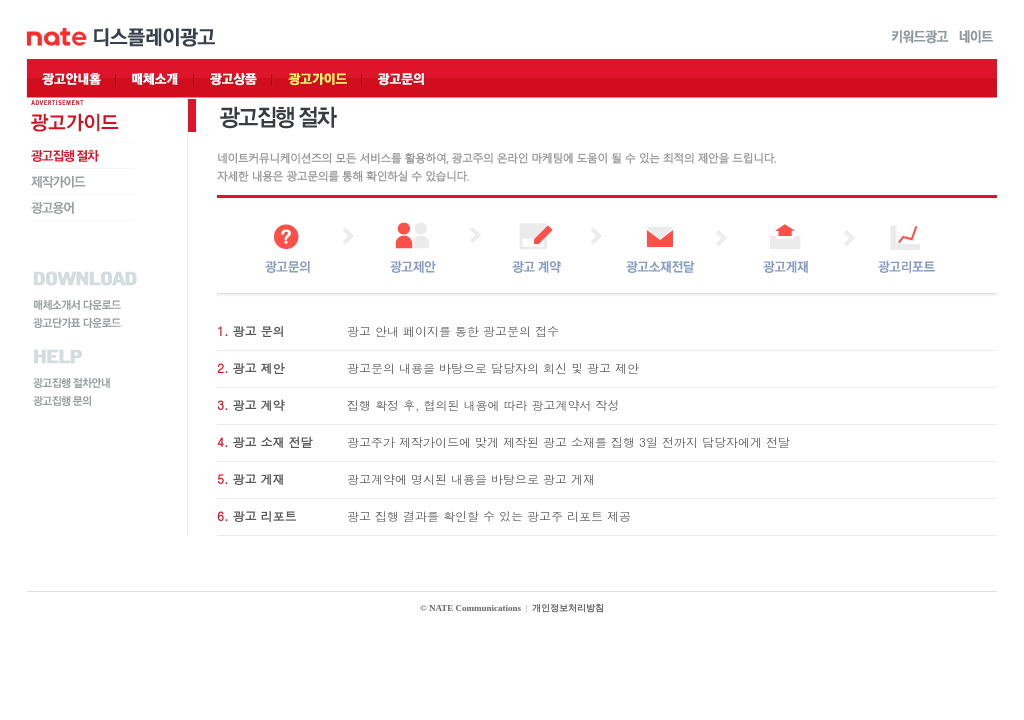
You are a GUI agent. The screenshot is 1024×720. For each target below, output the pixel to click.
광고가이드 (318, 79)
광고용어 (53, 208)
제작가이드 (58, 182)
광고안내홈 (72, 79)
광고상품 (234, 79)
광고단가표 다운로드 (78, 323)
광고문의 (402, 79)
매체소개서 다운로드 (78, 305)
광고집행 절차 (66, 156)
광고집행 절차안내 (73, 383)
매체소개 (156, 79)
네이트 (976, 38)
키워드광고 (920, 38)
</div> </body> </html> (512, 611)
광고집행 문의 (63, 401)
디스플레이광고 (154, 38)
